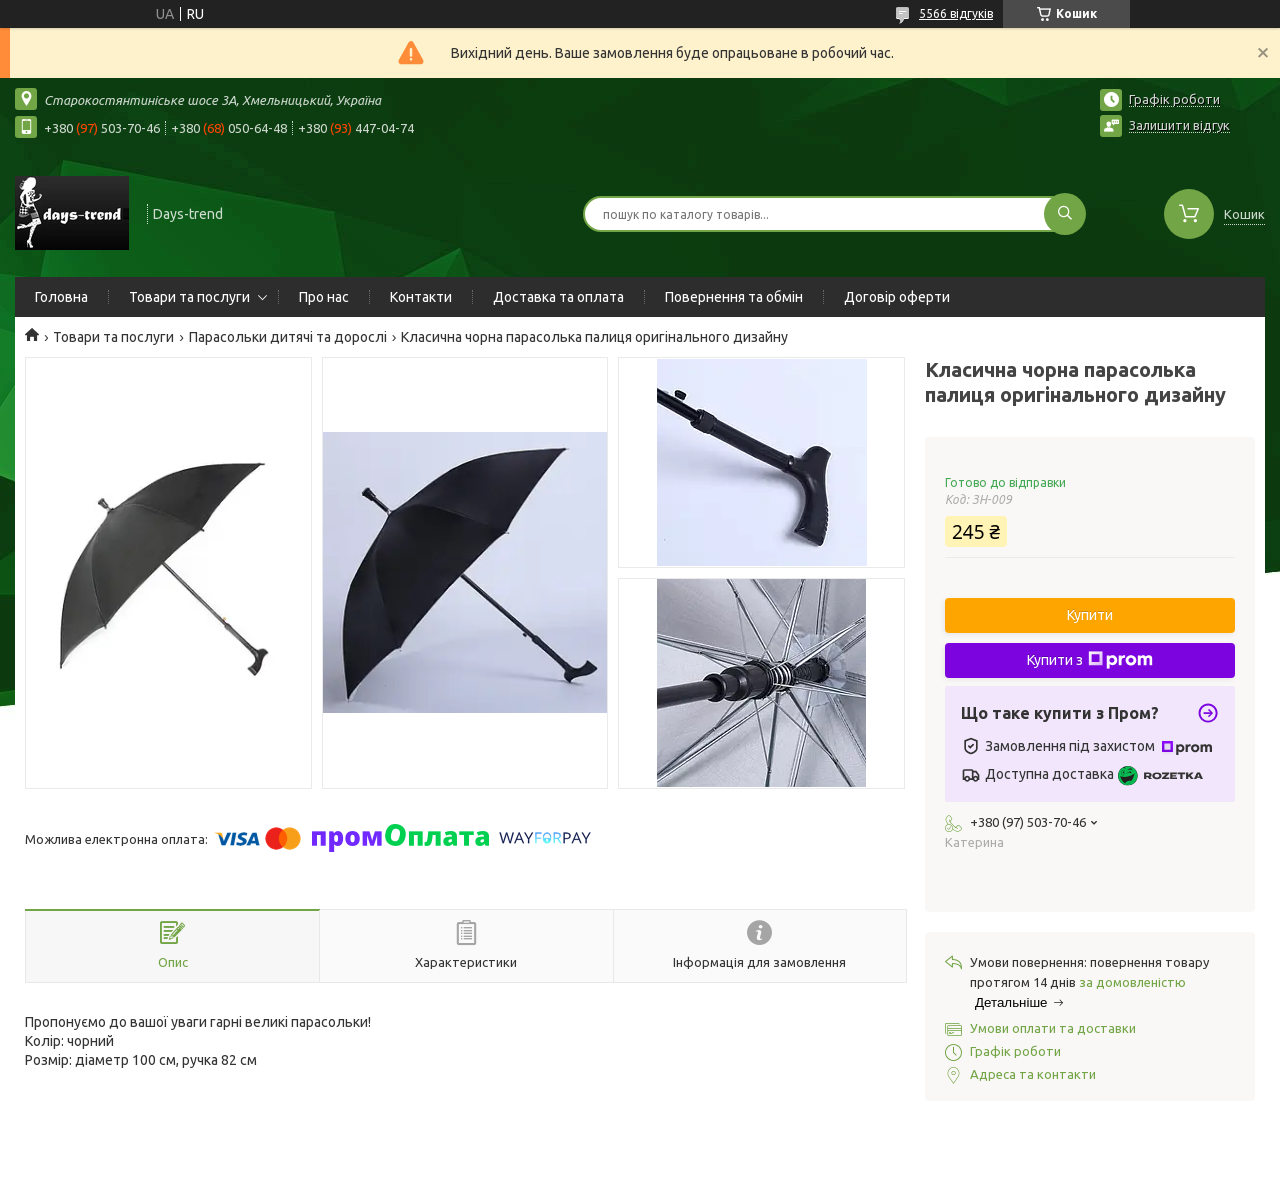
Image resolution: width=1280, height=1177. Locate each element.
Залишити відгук (1179, 125)
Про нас (324, 297)
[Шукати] (1065, 214)
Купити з (1090, 660)
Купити (1090, 615)
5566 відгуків (956, 13)
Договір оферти (897, 297)
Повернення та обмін (734, 297)
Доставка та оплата (558, 297)
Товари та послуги (189, 297)
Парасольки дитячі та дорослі (288, 337)
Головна (61, 297)
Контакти (421, 297)
